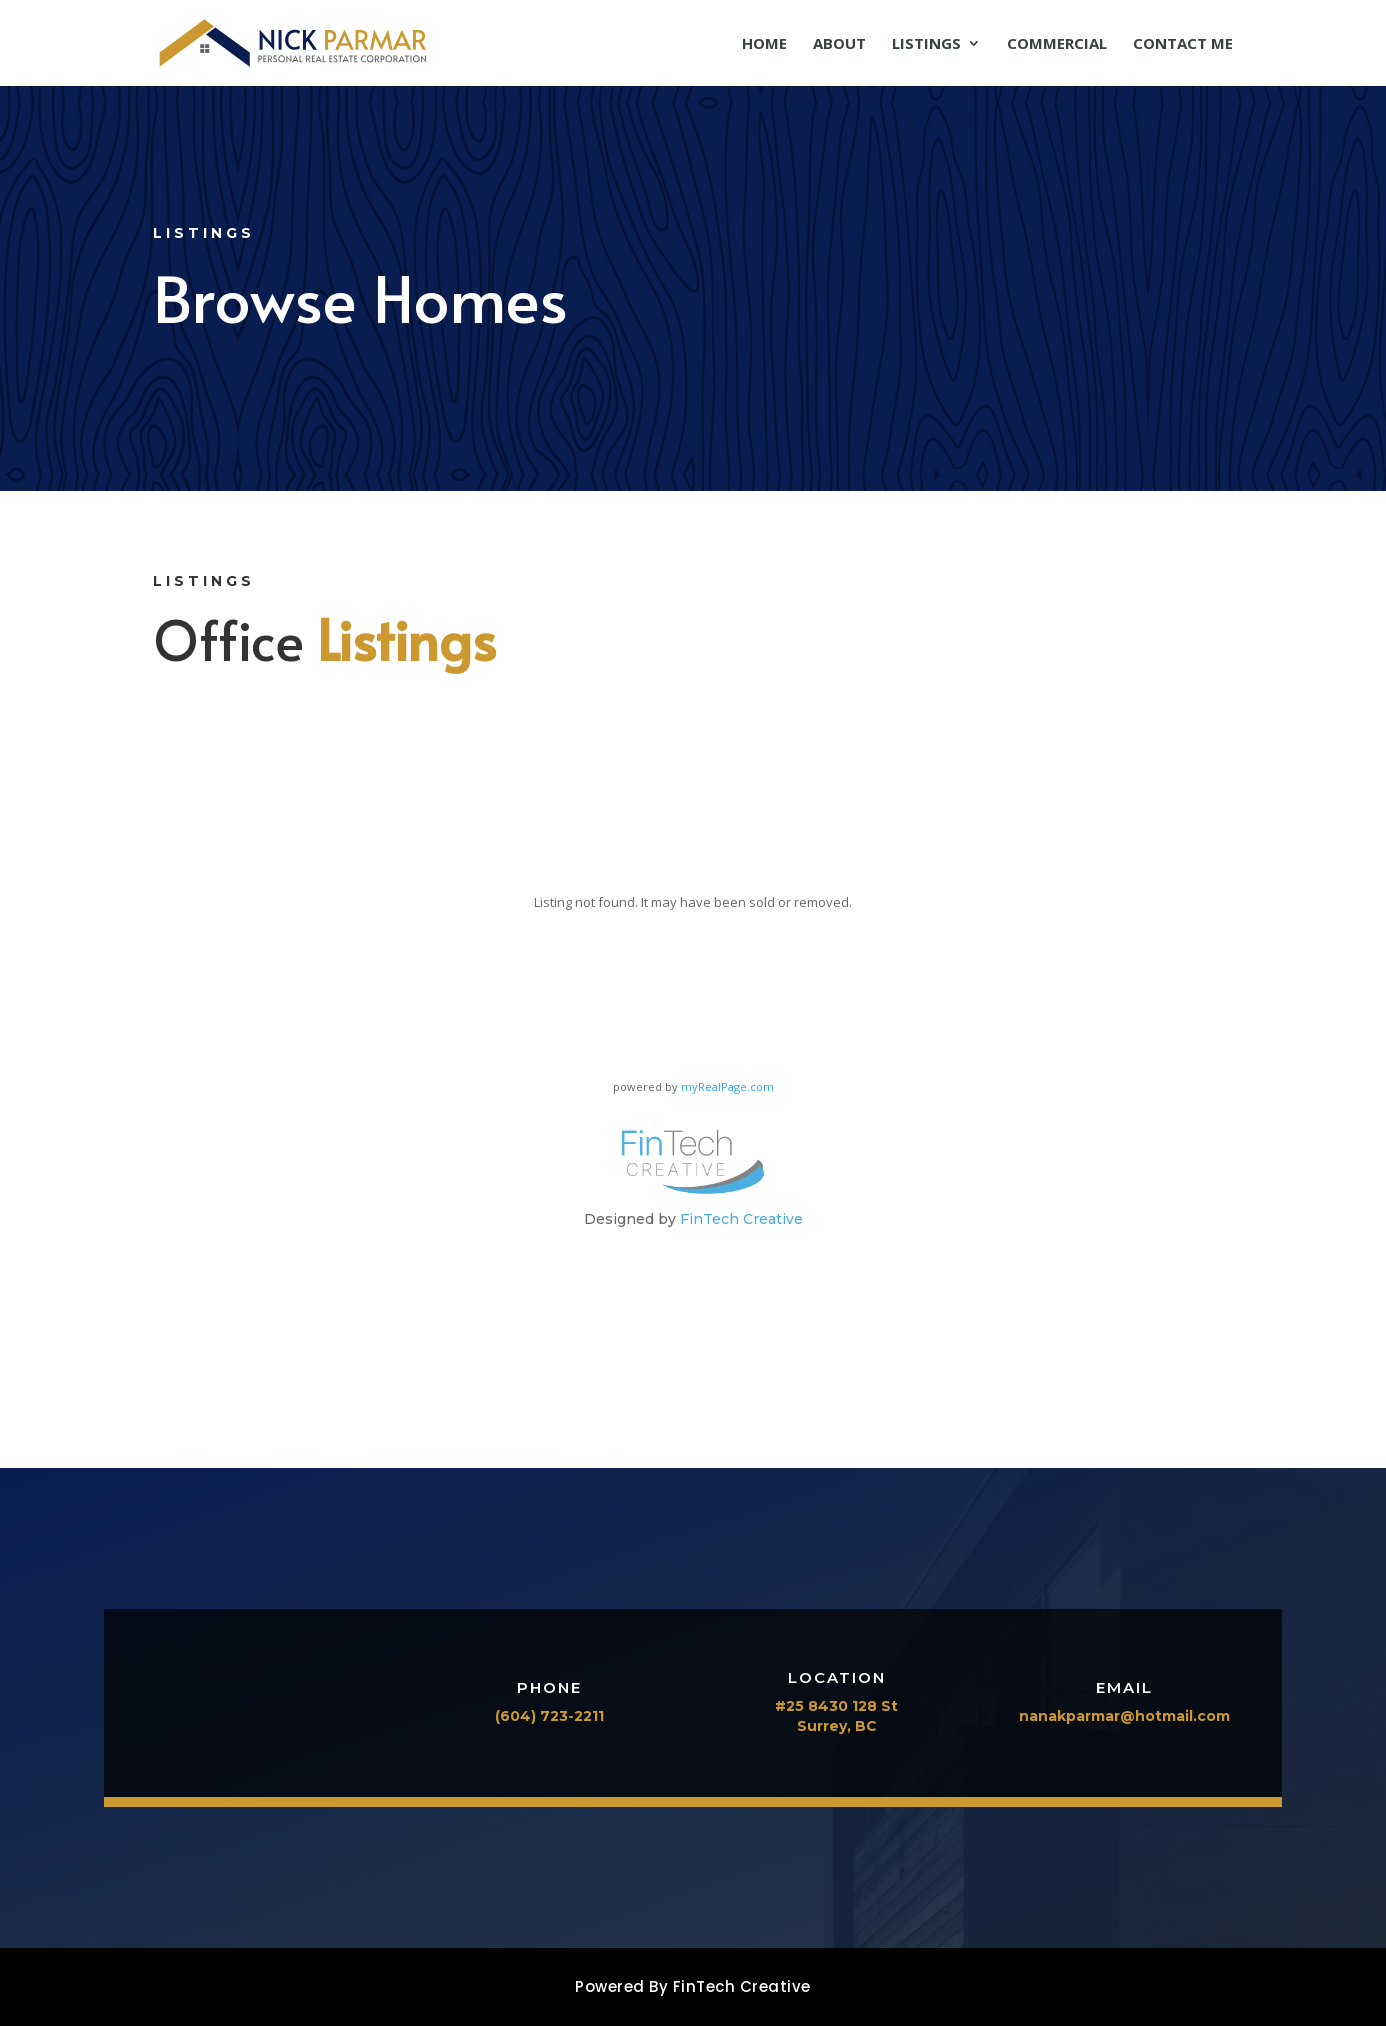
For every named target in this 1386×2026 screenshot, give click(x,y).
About (839, 44)
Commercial (1057, 44)
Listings (926, 44)
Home (764, 44)
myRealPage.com (727, 1086)
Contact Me (1183, 44)
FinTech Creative (741, 1219)
